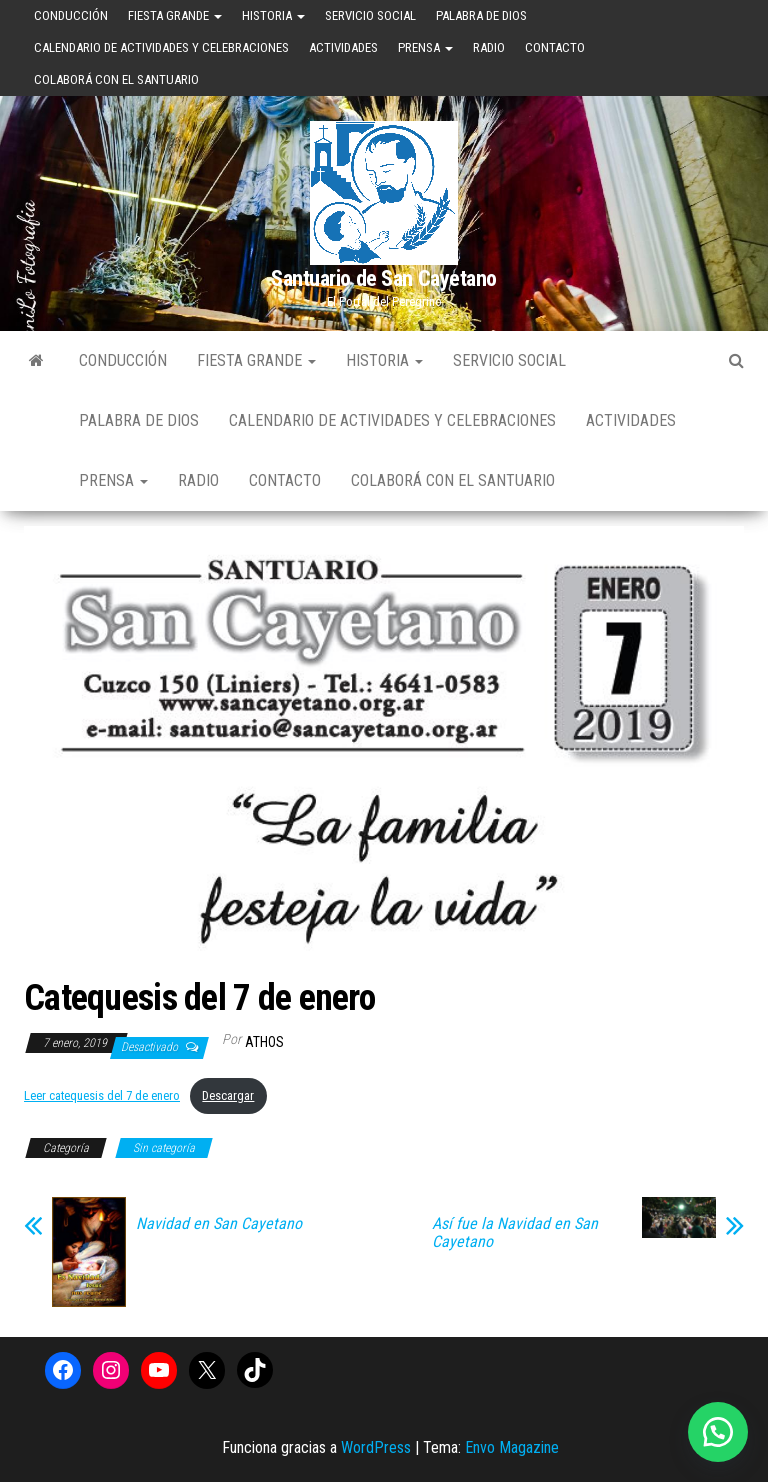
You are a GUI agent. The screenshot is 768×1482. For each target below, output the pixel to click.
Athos (264, 1042)
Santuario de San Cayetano (384, 278)
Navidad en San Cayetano (219, 1224)
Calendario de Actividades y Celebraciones (161, 47)
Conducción (71, 15)
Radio (489, 47)
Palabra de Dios (481, 15)
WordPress (376, 1447)
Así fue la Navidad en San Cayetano (515, 1233)
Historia (273, 15)
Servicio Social (370, 15)
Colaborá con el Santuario (116, 79)
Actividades (343, 47)
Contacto (555, 47)
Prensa (425, 47)
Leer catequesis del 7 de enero (102, 1095)
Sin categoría (164, 1148)
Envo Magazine (512, 1447)
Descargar (228, 1095)
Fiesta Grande (175, 15)
